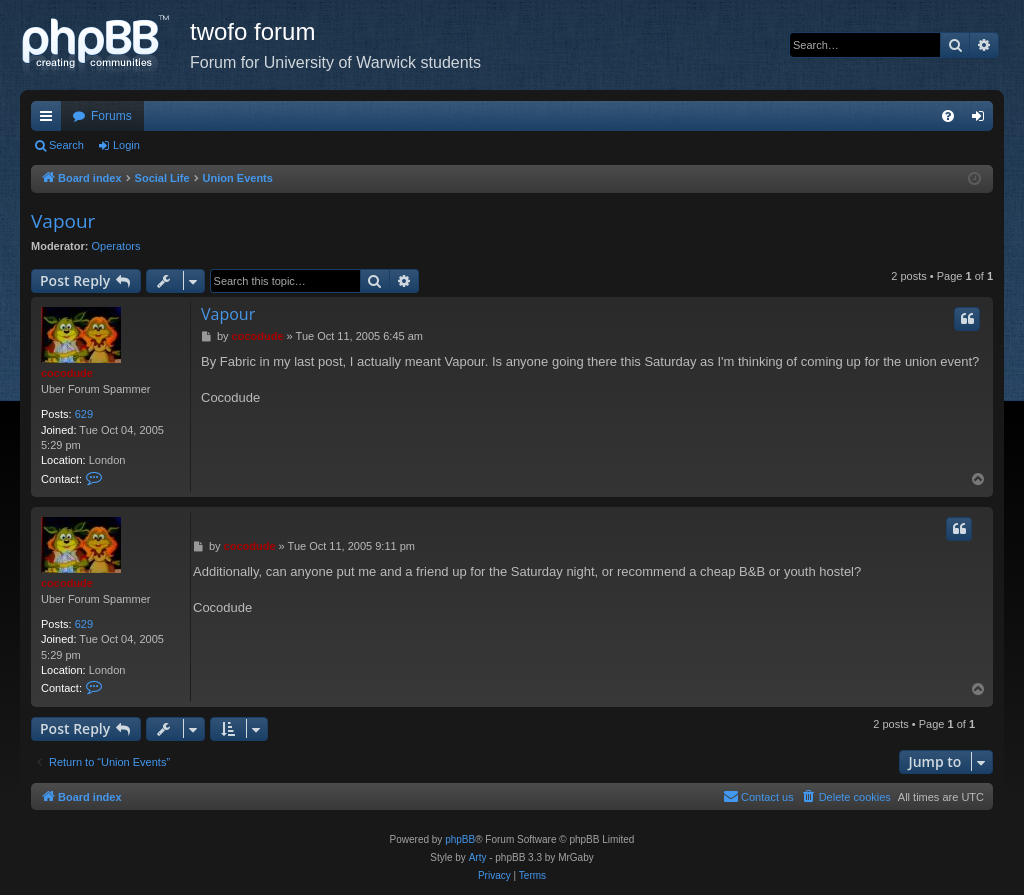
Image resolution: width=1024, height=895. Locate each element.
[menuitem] (948, 116)
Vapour (63, 221)
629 (84, 414)
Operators (116, 246)
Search (66, 145)
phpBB (460, 839)
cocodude (67, 373)
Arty (478, 857)
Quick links (50, 120)
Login (126, 145)
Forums (111, 116)
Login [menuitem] (982, 120)
